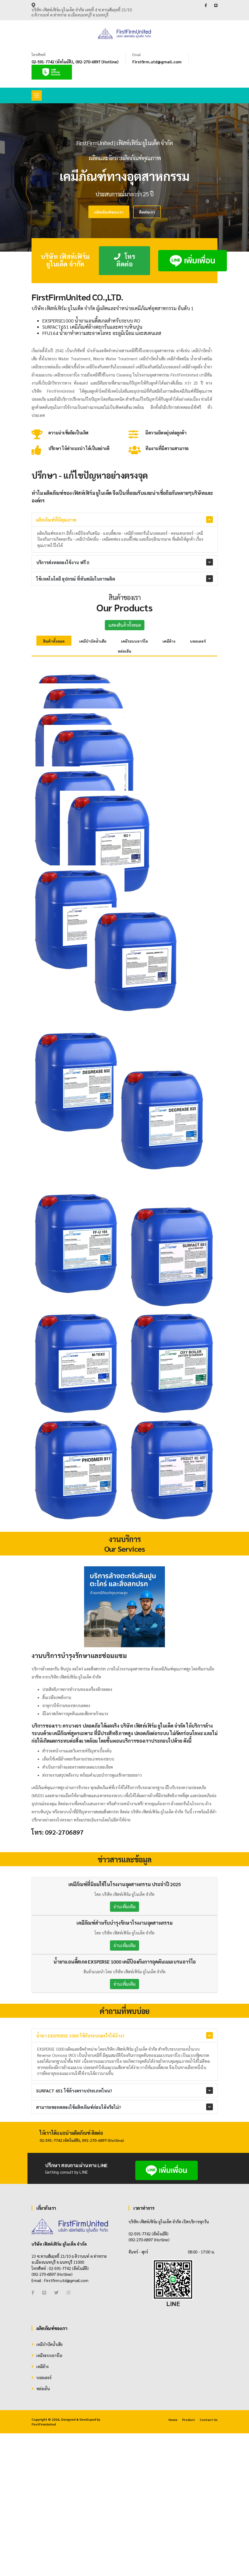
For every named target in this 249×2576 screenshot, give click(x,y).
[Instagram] (68, 2510)
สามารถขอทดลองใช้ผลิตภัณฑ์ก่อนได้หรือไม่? (78, 2324)
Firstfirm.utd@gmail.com (157, 61)
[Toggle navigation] (37, 95)
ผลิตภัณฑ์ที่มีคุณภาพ (56, 520)
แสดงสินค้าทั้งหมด (124, 625)
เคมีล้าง (168, 641)
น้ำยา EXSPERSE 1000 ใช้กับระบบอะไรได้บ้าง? (80, 2253)
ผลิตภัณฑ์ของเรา (108, 212)
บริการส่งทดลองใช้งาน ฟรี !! (62, 562)
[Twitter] (56, 2510)
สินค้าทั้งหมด (54, 641)
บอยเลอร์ (198, 641)
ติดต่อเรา (147, 212)
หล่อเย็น (124, 651)
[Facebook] (33, 2510)
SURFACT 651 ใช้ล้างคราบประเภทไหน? (74, 2308)
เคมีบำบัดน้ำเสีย (92, 641)
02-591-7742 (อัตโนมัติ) (52, 61)
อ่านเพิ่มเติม (124, 2124)
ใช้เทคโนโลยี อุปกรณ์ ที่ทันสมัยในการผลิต (75, 579)
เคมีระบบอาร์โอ (134, 641)
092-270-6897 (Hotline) (97, 61)
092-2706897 (64, 2049)
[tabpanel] (124, 177)
